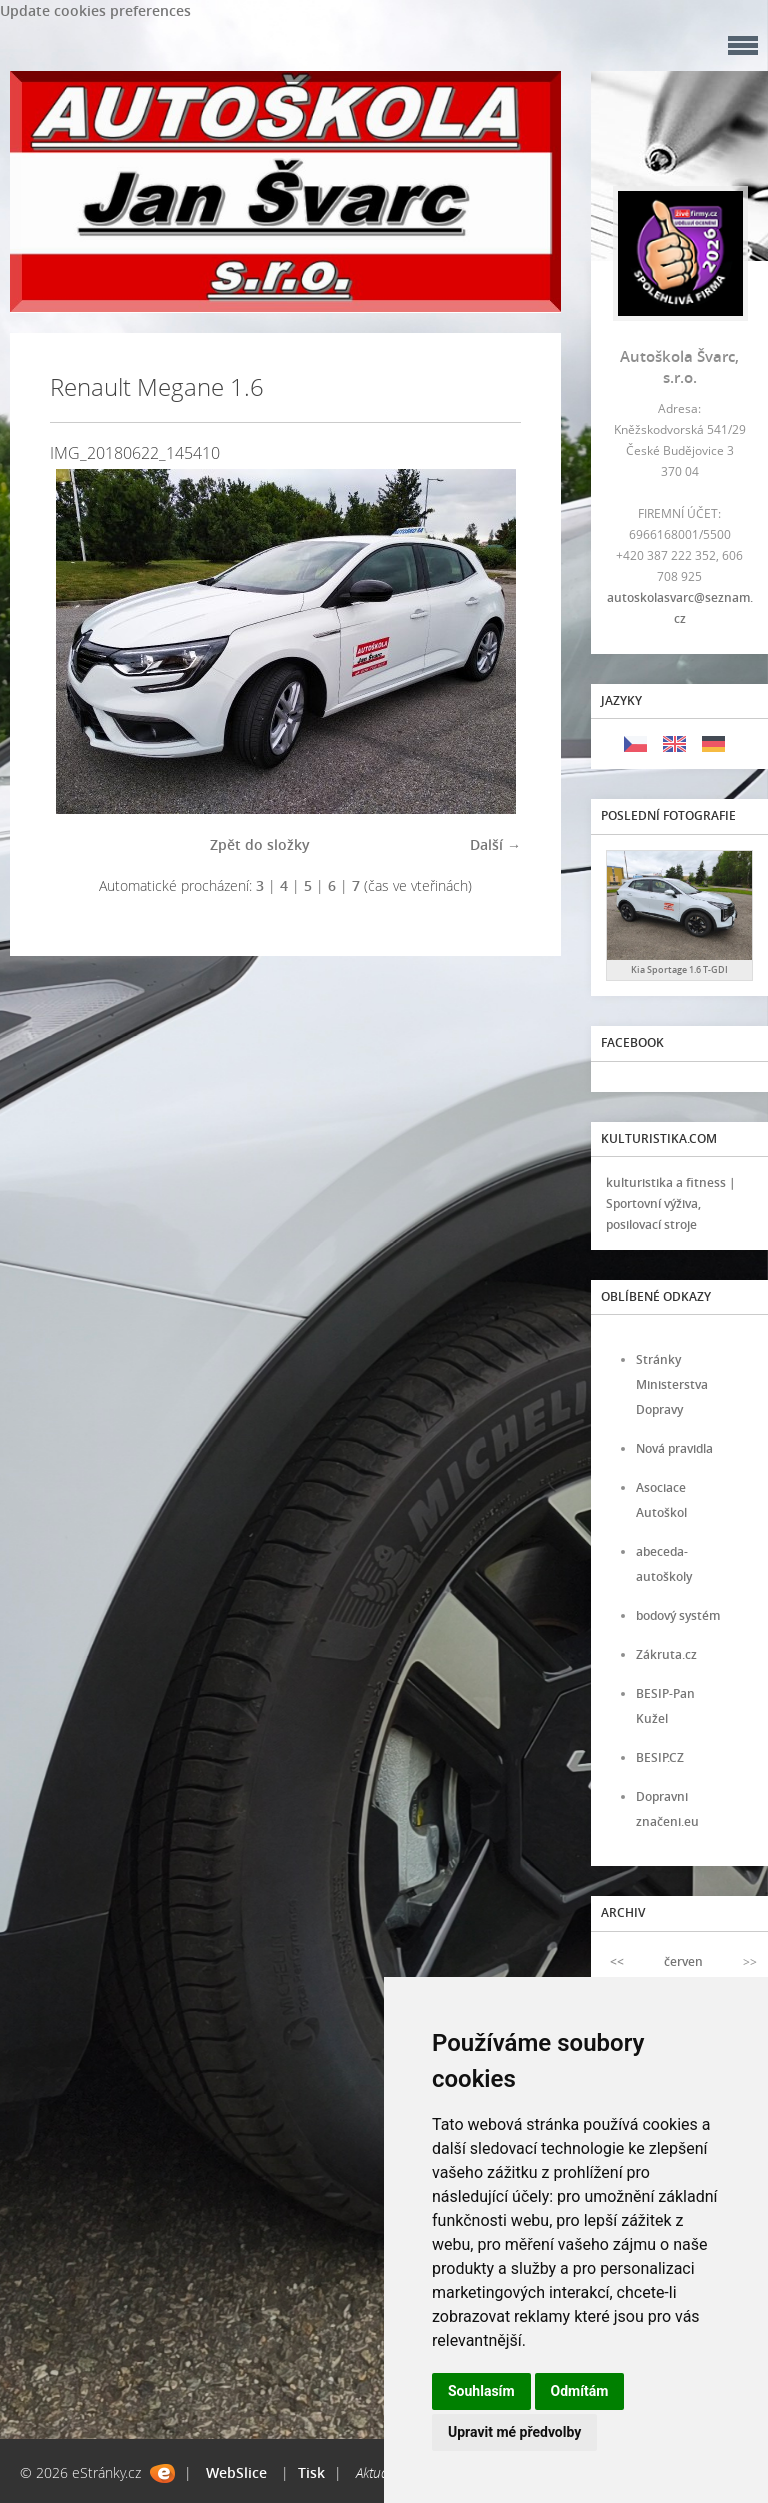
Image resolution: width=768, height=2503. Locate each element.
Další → (495, 844)
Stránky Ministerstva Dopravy (672, 1384)
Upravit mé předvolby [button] (514, 2432)
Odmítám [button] (580, 2391)
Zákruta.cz (666, 1654)
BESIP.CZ (660, 1757)
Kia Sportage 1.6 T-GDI (679, 969)
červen (683, 1961)
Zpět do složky (260, 844)
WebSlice (236, 2472)
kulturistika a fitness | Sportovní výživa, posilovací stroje (671, 1203)
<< (617, 1961)
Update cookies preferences (95, 10)
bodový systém (678, 1615)
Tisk (311, 2472)
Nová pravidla (674, 1448)
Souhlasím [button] (481, 2391)
